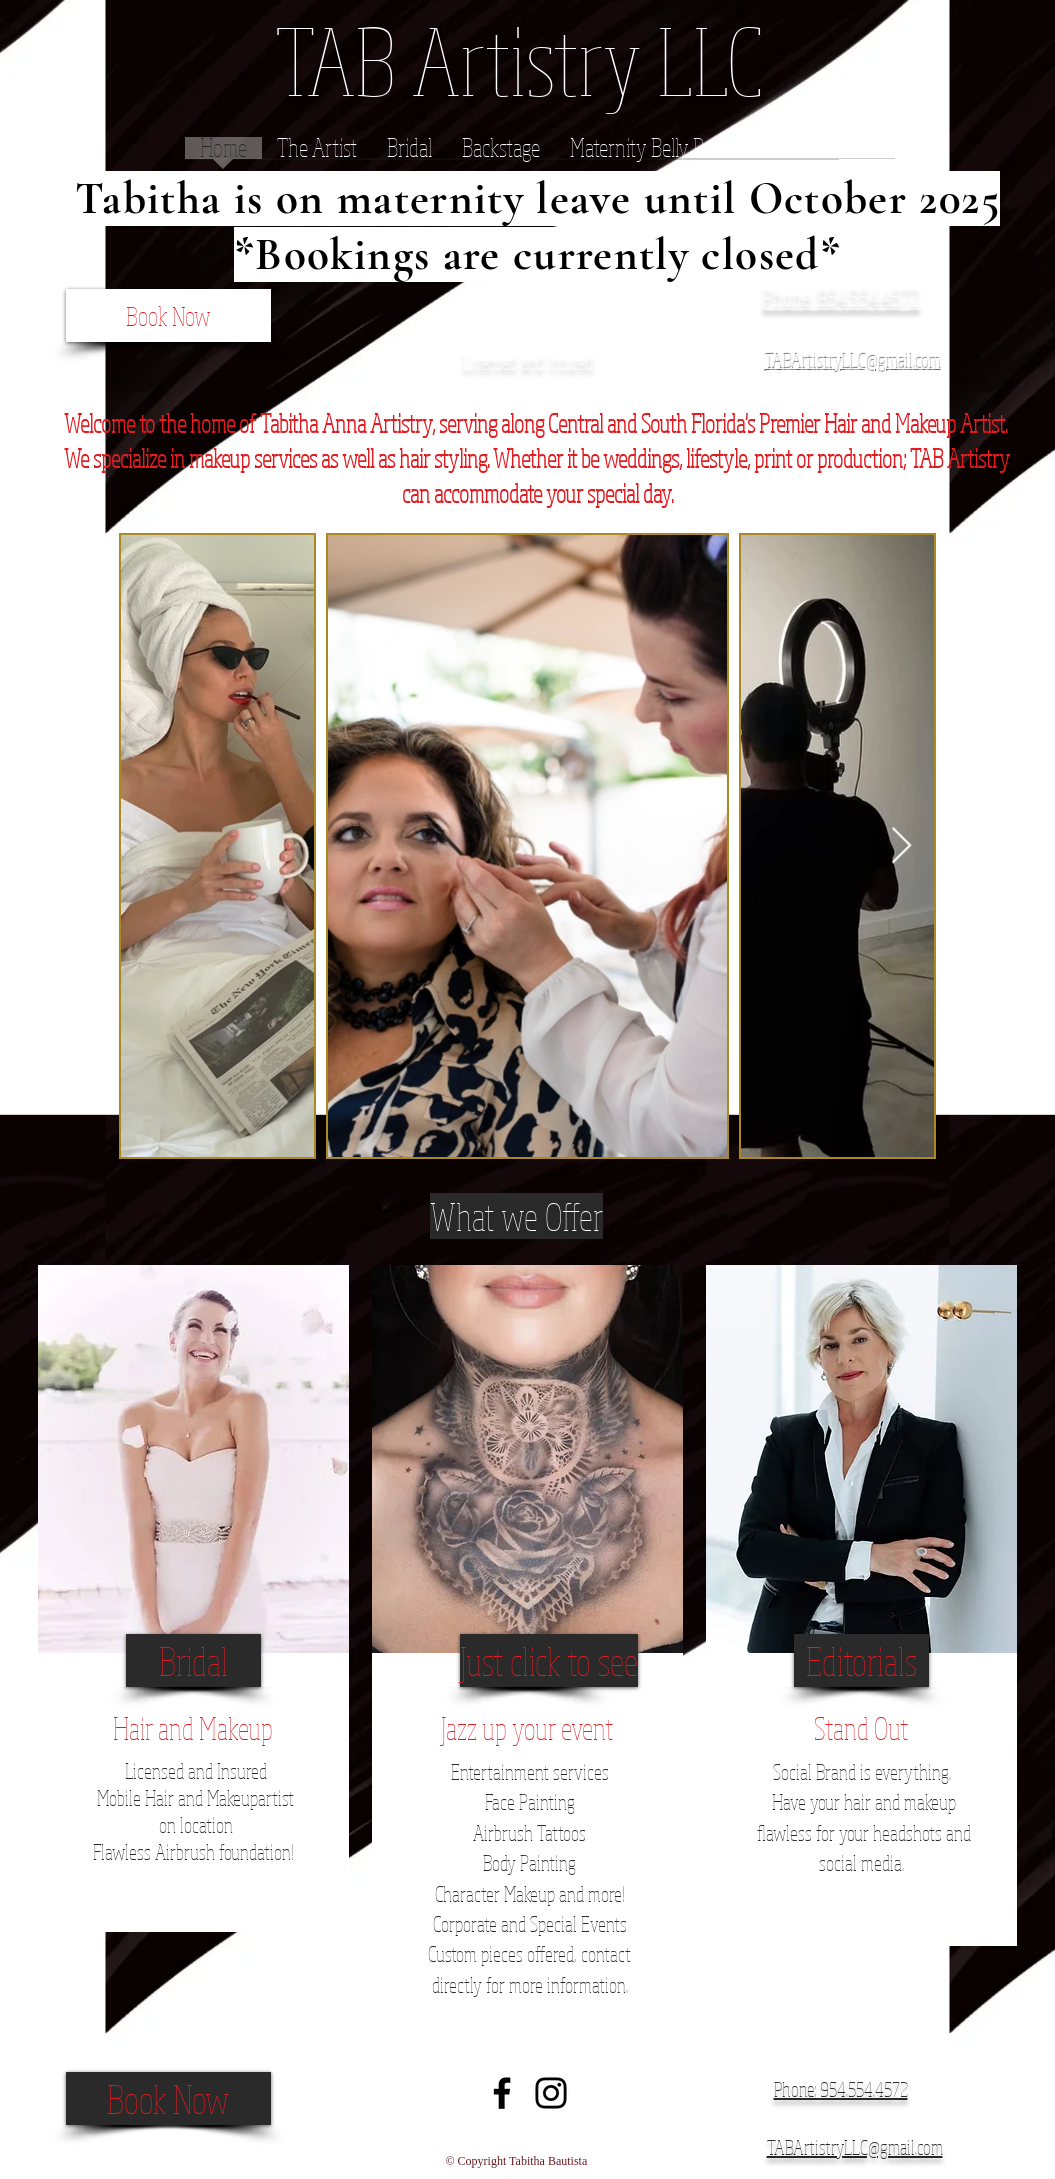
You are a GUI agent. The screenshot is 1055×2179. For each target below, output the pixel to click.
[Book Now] (168, 315)
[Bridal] (193, 1660)
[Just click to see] (549, 1660)
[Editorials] (861, 1660)
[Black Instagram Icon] (551, 2093)
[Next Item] (901, 846)
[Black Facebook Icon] (502, 2093)
